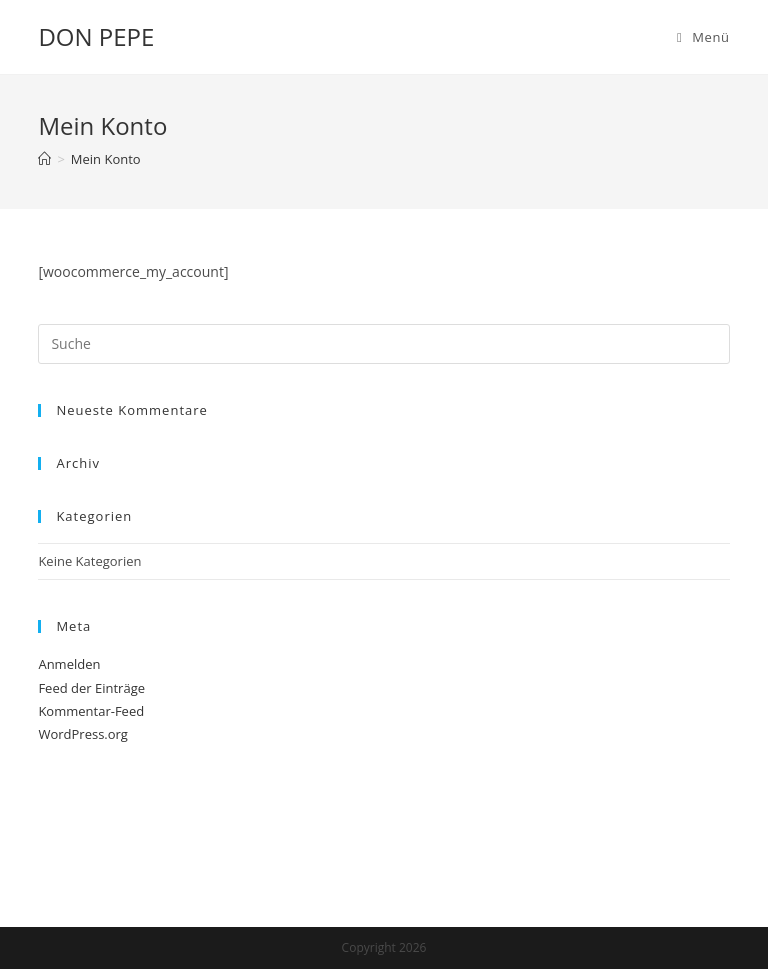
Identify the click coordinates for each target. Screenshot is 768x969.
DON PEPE (96, 36)
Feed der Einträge (91, 688)
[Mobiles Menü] (703, 37)
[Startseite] (44, 159)
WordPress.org (83, 734)
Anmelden (69, 664)
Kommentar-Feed (91, 711)
